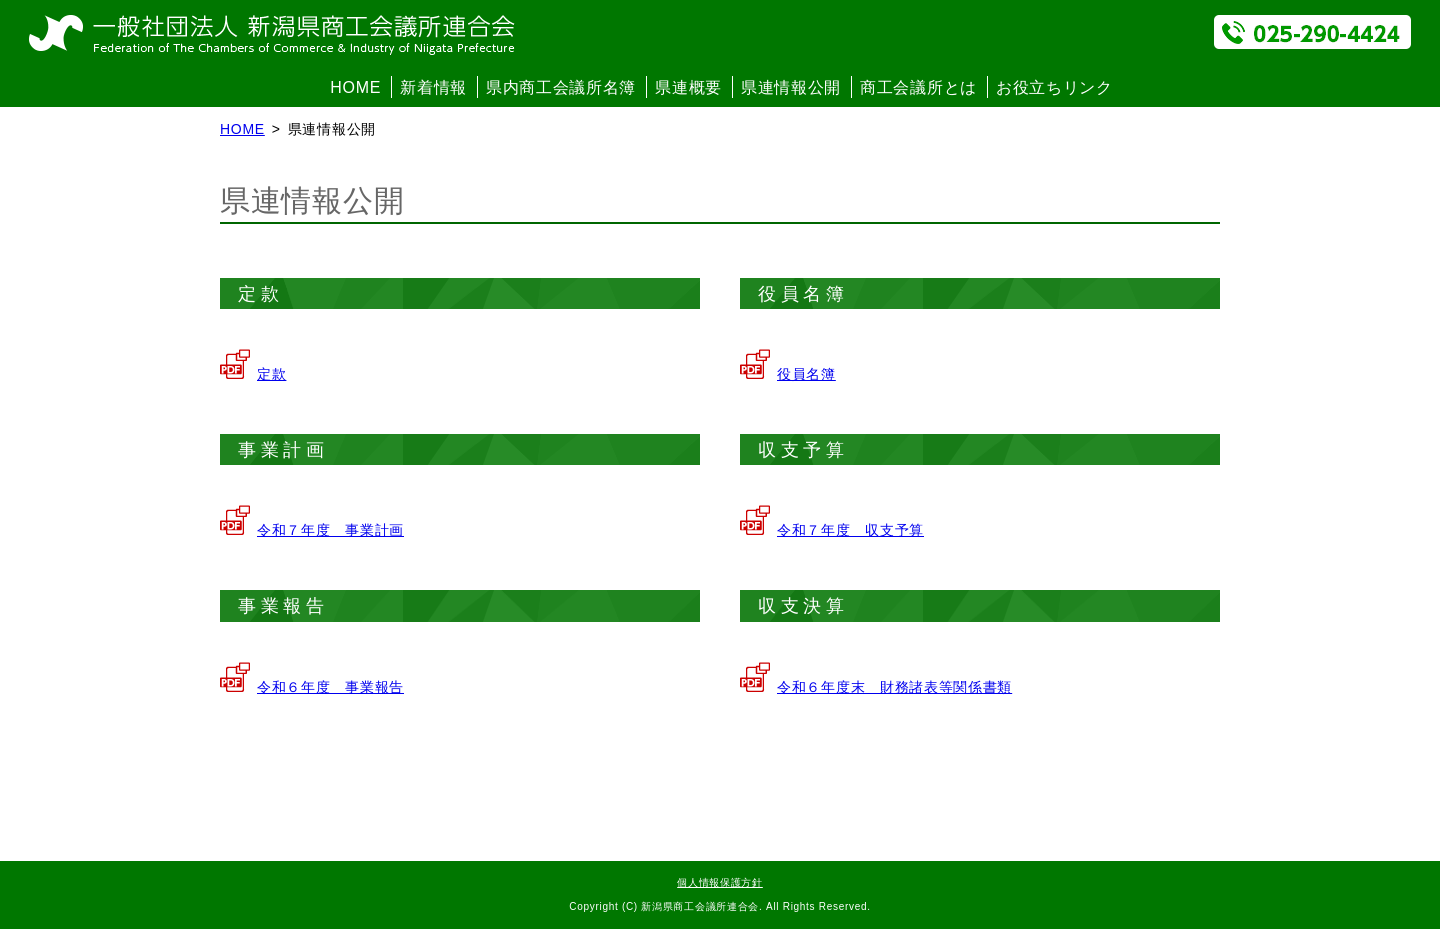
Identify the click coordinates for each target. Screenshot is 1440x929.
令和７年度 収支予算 (850, 530)
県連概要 (688, 87)
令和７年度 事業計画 (330, 530)
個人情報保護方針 (720, 882)
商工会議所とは (918, 87)
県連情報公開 (791, 87)
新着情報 (433, 87)
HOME (355, 87)
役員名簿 (806, 374)
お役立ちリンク (1054, 87)
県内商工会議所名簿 (561, 87)
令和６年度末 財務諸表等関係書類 (894, 687)
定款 (271, 374)
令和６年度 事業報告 (330, 687)
